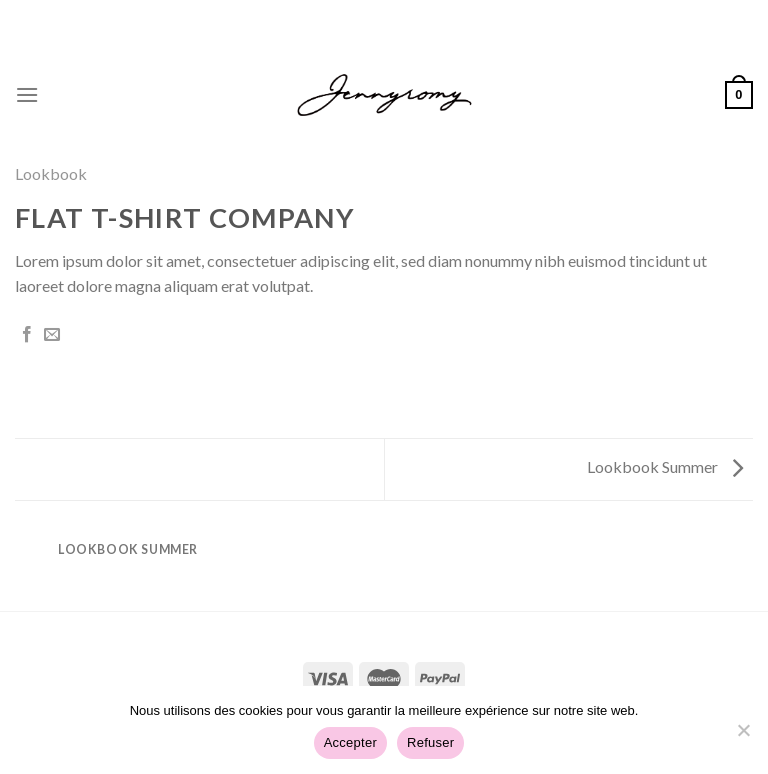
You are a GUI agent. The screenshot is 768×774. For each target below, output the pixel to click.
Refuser (430, 742)
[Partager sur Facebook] (27, 335)
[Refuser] (743, 736)
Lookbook (51, 173)
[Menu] (27, 94)
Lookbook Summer (665, 466)
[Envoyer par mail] (52, 335)
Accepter (350, 742)
